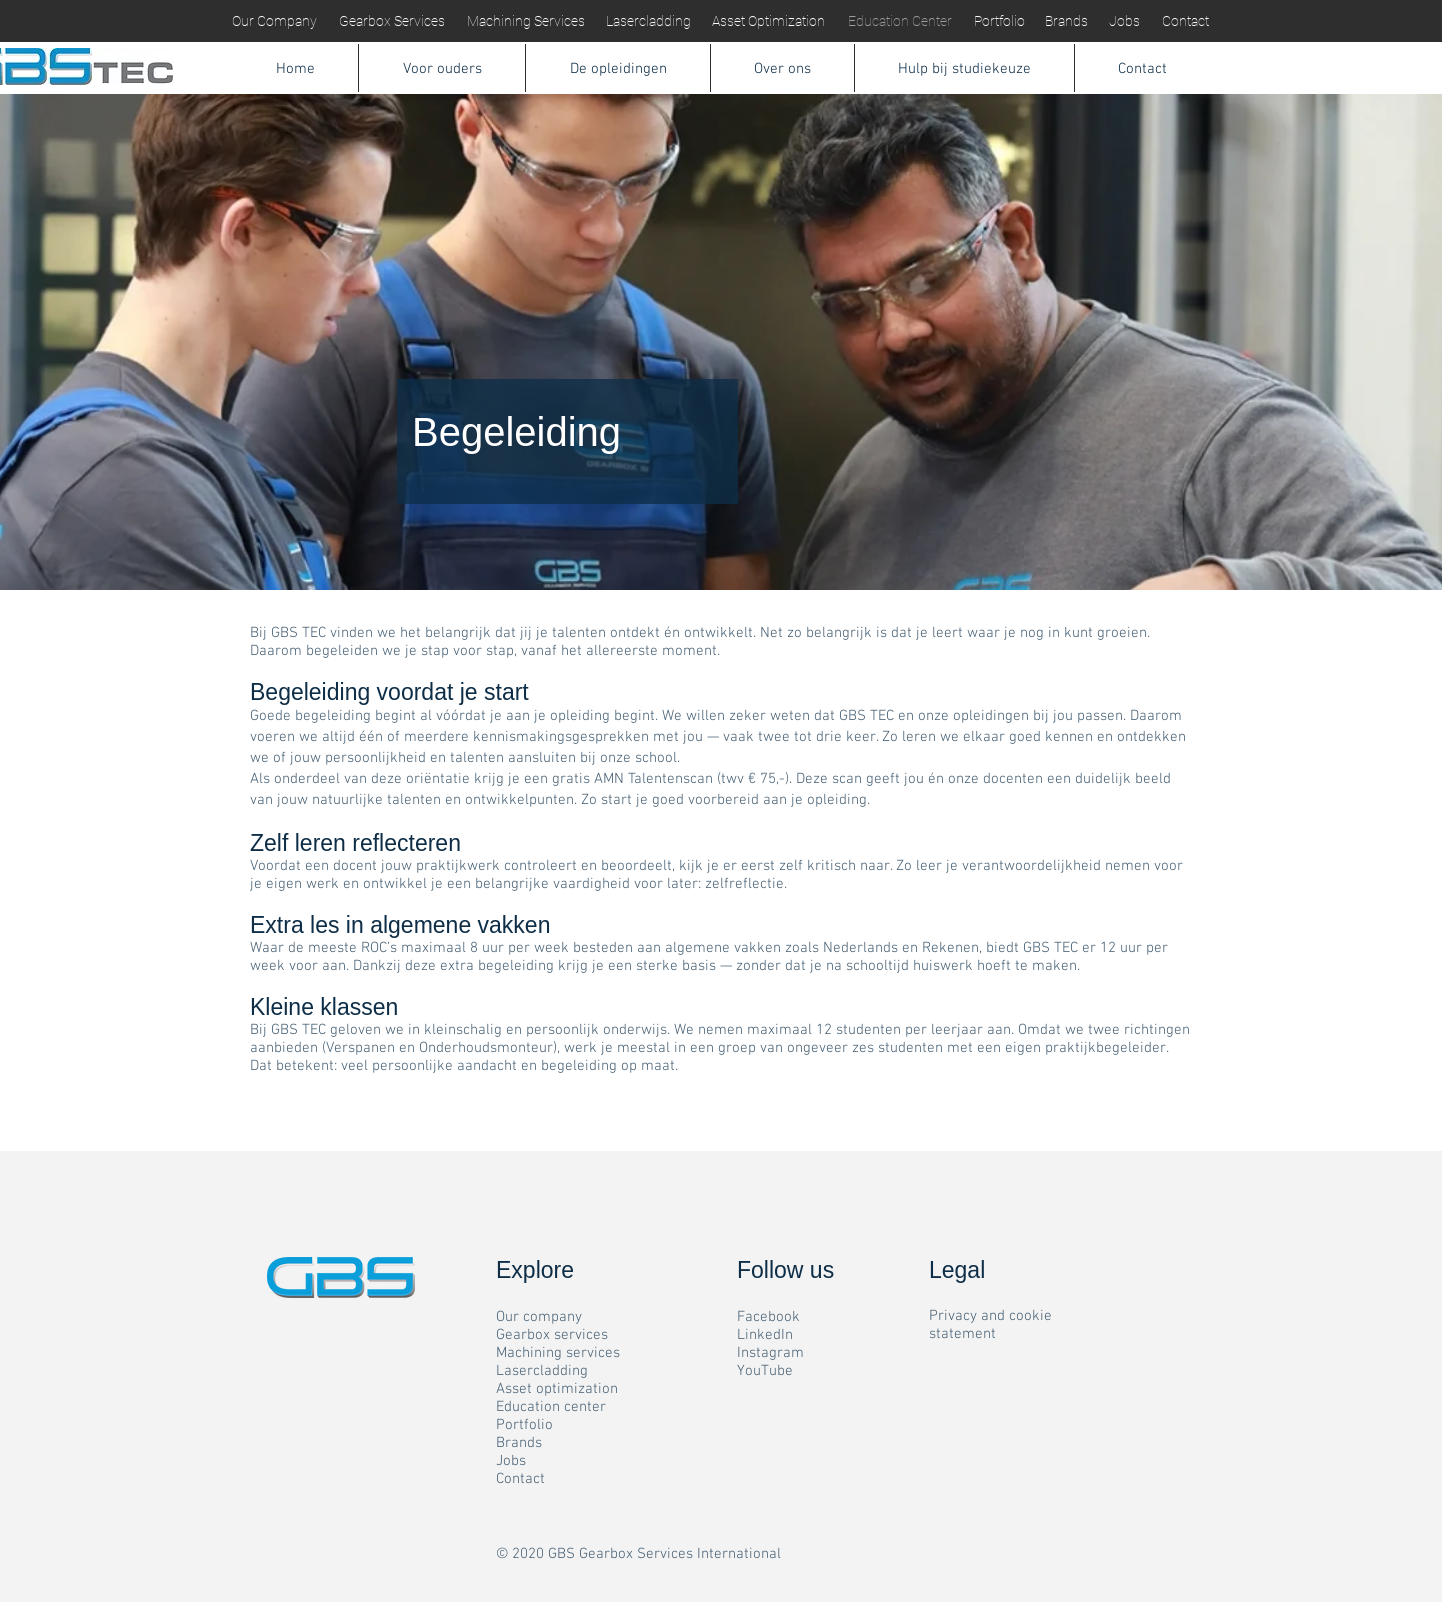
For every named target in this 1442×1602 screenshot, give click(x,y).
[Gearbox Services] (391, 21)
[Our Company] (274, 21)
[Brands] (1066, 21)
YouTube (765, 1371)
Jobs (511, 1461)
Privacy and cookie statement (990, 1325)
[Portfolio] (999, 21)
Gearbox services (552, 1335)
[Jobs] (1124, 21)
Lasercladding (542, 1371)
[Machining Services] (526, 21)
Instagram (770, 1353)
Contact (520, 1479)
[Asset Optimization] (768, 21)
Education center (551, 1407)
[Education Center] (899, 21)
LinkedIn (765, 1335)
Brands (519, 1443)
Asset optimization (557, 1389)
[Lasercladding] (648, 21)
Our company (539, 1317)
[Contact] (1185, 21)
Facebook (768, 1317)
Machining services (558, 1353)
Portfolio (524, 1425)
